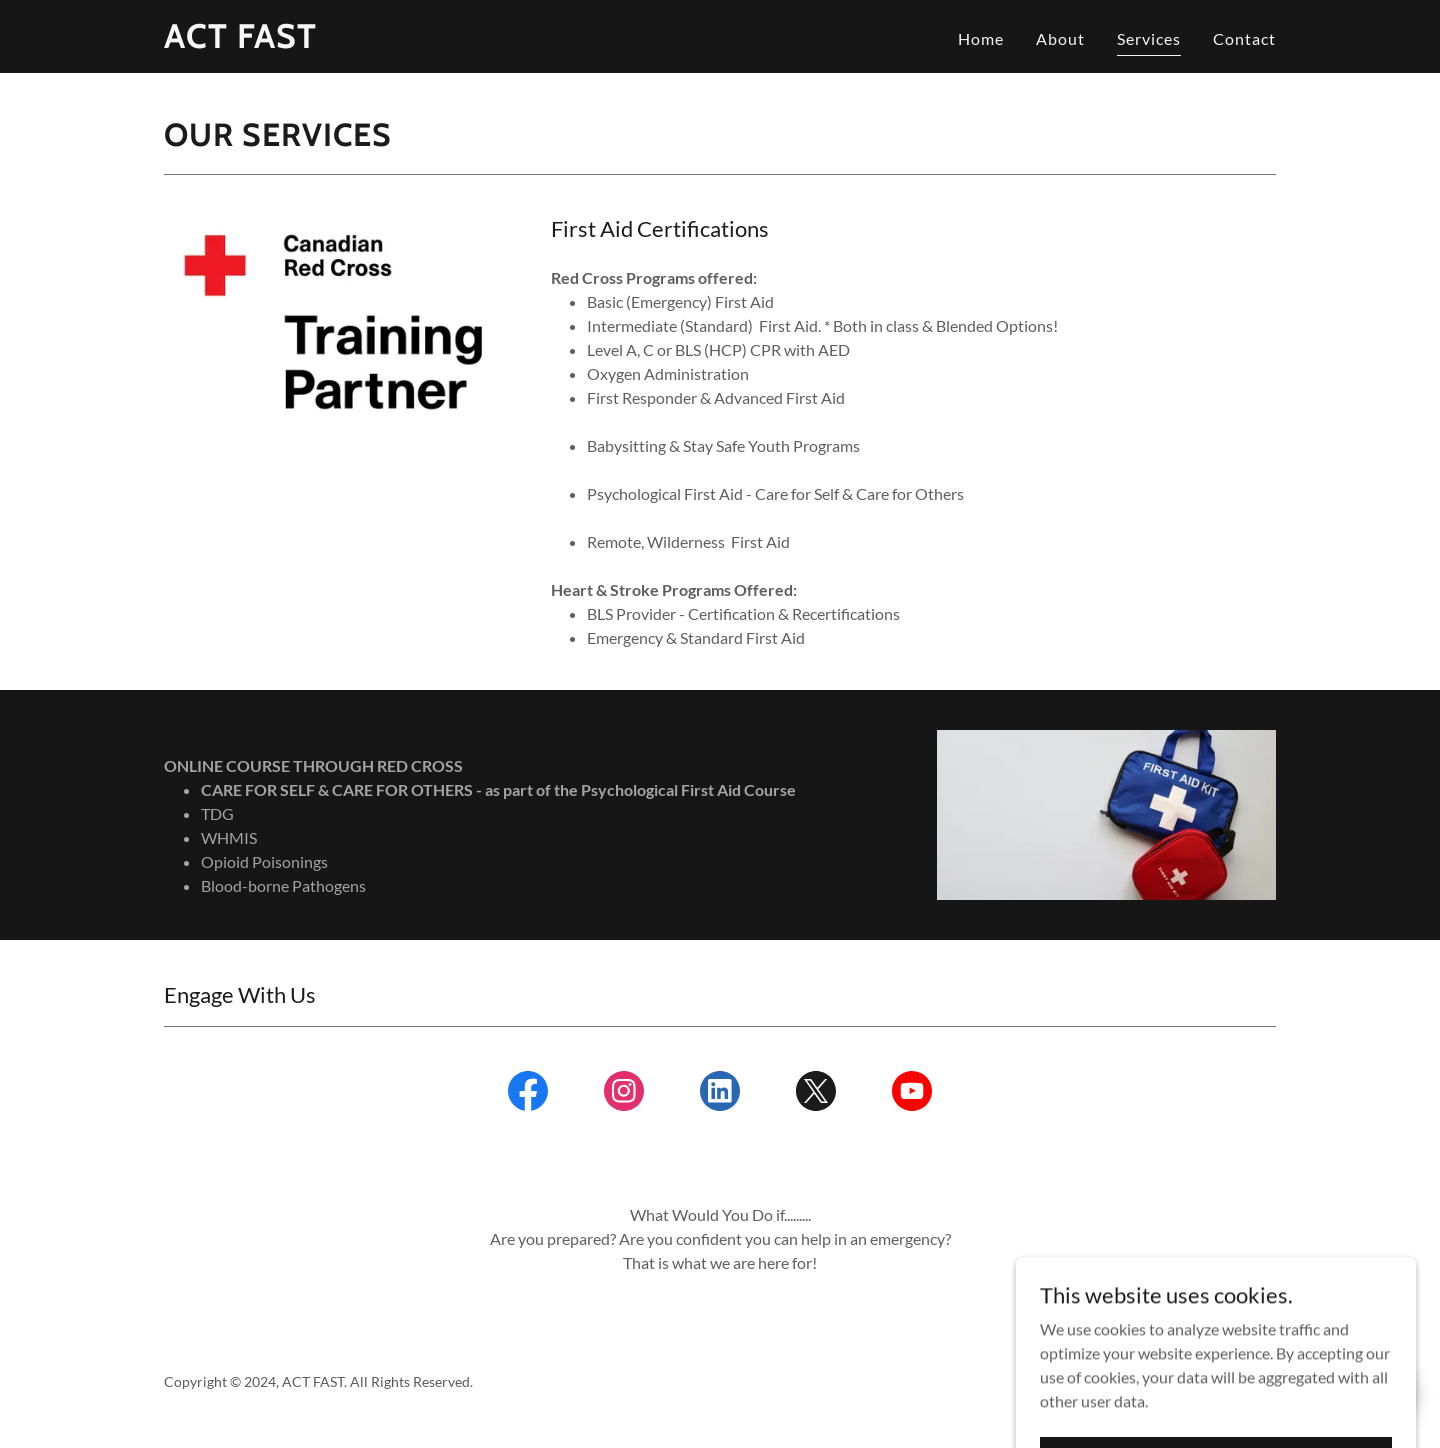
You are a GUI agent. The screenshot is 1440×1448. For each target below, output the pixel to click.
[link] (240, 41)
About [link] (1060, 38)
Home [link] (981, 38)
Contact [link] (1244, 38)
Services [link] (1149, 38)
